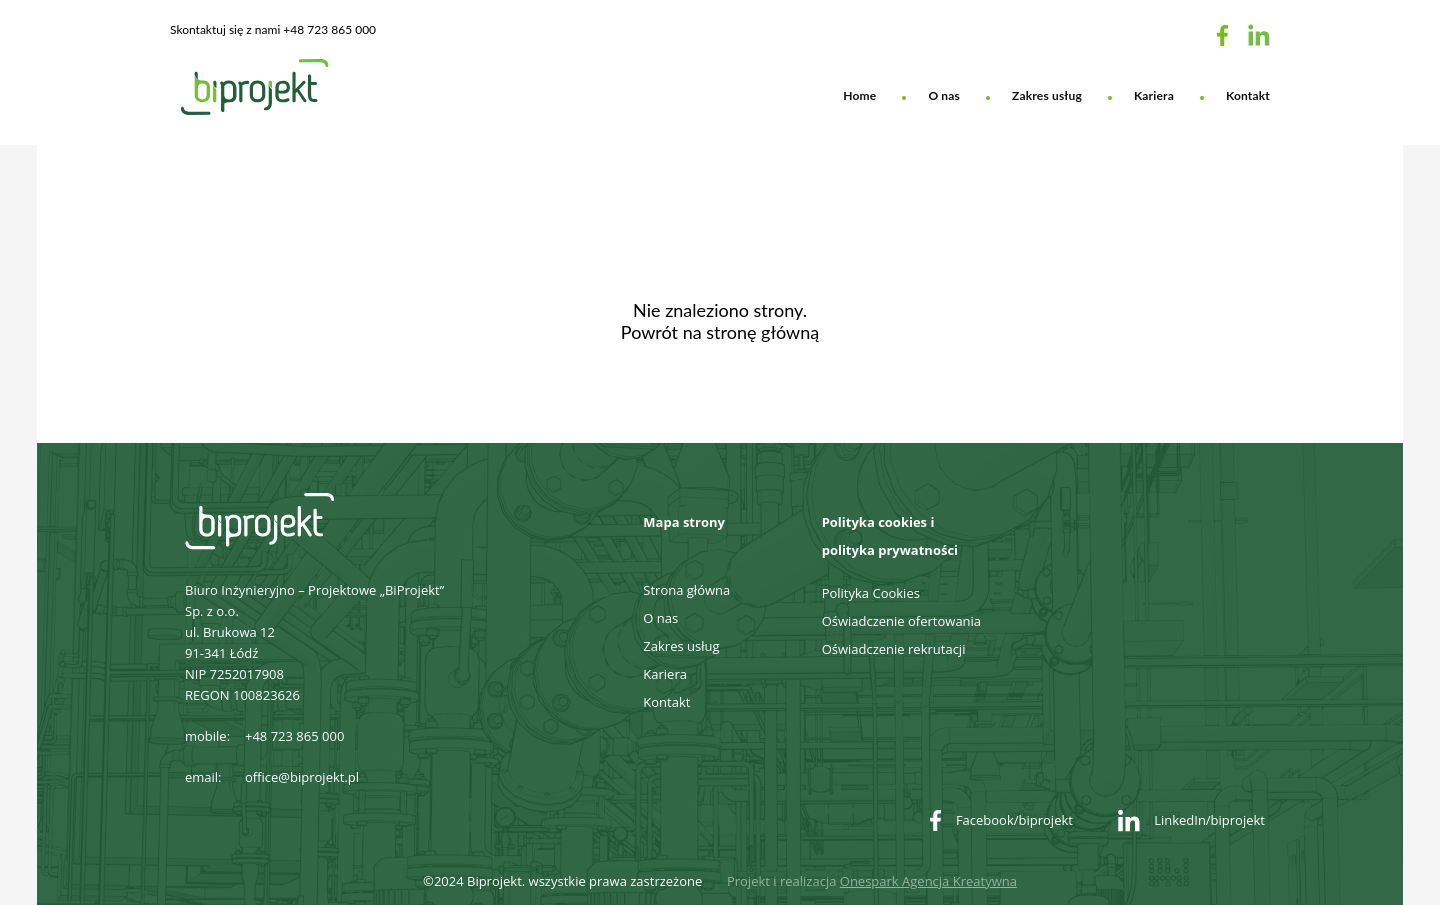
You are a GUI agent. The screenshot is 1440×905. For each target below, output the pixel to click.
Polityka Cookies (871, 593)
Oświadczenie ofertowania (901, 621)
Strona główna (686, 590)
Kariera (1154, 95)
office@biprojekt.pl (302, 777)
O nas (944, 95)
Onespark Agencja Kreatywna (928, 881)
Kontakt (1248, 95)
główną (790, 332)
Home (859, 95)
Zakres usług (1047, 95)
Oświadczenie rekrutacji (894, 649)
